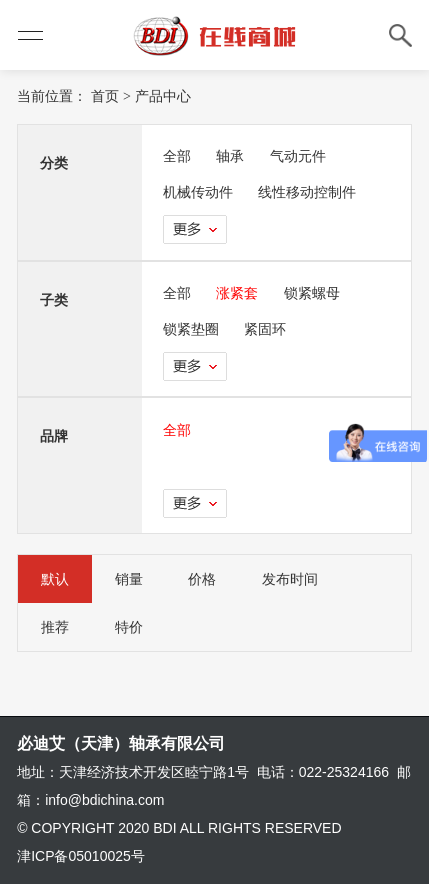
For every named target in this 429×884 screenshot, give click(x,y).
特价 (129, 627)
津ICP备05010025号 (81, 856)
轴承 (230, 156)
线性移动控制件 (307, 192)
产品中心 (163, 96)
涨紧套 (237, 293)
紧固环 (265, 329)
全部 (177, 156)
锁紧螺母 (312, 293)
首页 (105, 96)
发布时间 (290, 579)
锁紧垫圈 (191, 329)
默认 (55, 579)
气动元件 (298, 156)
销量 (129, 579)
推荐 (55, 627)
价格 (202, 579)
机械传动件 (198, 192)
